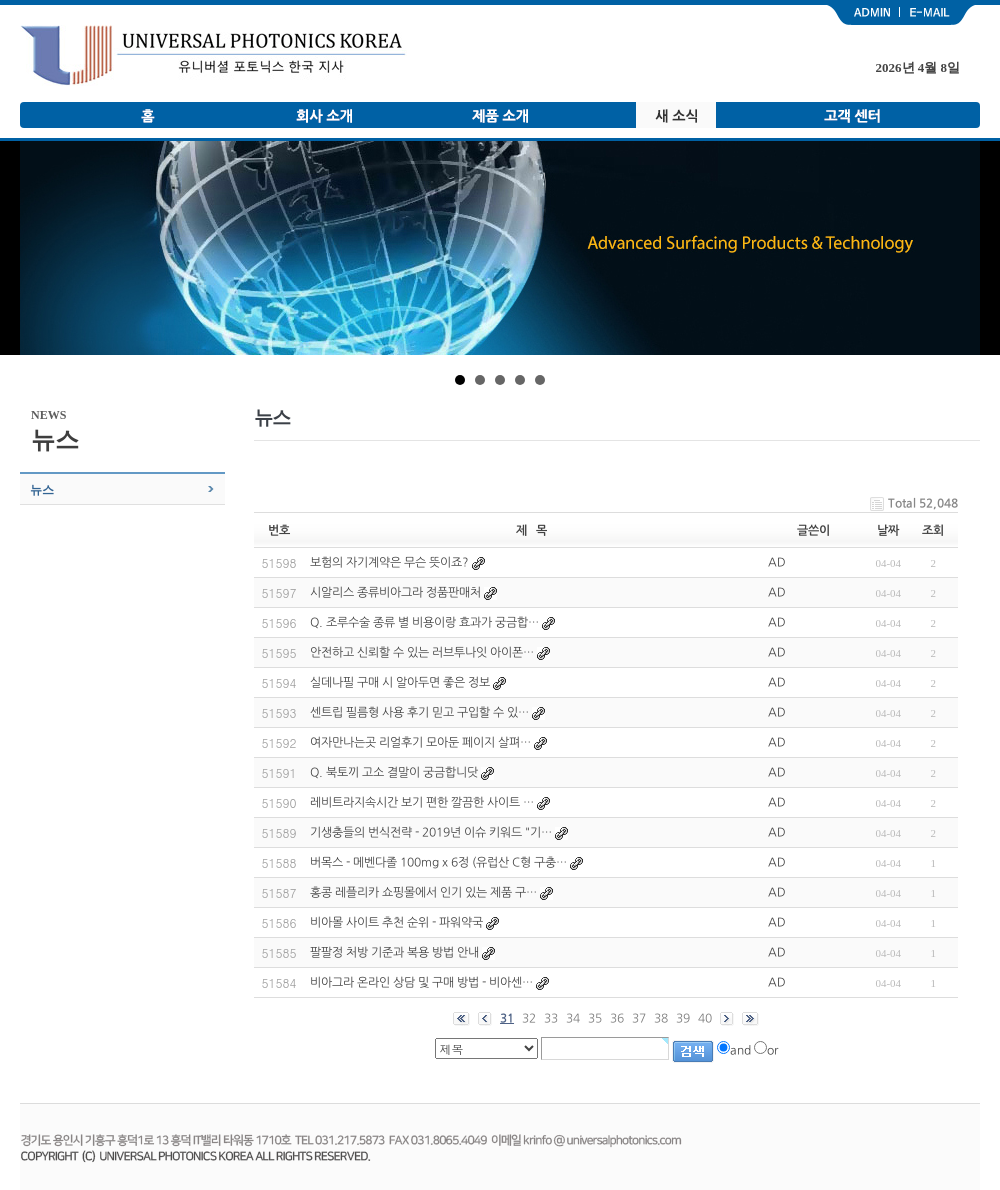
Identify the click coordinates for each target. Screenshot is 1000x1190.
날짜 (888, 530)
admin (862, 15)
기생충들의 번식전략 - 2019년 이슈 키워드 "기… (431, 832)
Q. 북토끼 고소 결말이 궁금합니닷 (394, 772)
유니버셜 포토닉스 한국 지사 (213, 55)
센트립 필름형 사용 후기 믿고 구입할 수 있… (419, 712)
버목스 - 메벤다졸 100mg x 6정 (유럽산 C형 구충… (438, 862)
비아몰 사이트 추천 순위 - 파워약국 (396, 922)
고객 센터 (852, 115)
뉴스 (42, 490)
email (940, 15)
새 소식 (676, 115)
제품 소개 (500, 115)
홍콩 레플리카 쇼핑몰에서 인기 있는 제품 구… (423, 892)
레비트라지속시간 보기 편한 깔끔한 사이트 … (422, 802)
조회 (933, 530)
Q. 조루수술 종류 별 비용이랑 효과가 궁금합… (424, 622)
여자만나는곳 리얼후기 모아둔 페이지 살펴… (420, 742)
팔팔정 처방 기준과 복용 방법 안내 (394, 952)
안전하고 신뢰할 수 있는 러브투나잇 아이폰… (422, 652)
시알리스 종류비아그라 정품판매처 (395, 592)
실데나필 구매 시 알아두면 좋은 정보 (400, 682)
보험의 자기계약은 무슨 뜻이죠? (389, 562)
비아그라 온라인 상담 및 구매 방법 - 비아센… (421, 982)
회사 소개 (324, 115)
